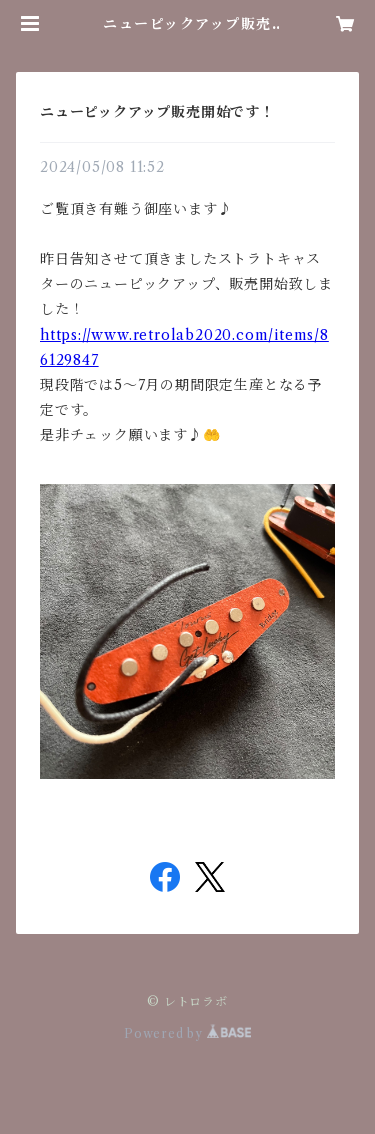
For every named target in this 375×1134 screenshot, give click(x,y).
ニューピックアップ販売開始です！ (157, 112)
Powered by (187, 1033)
